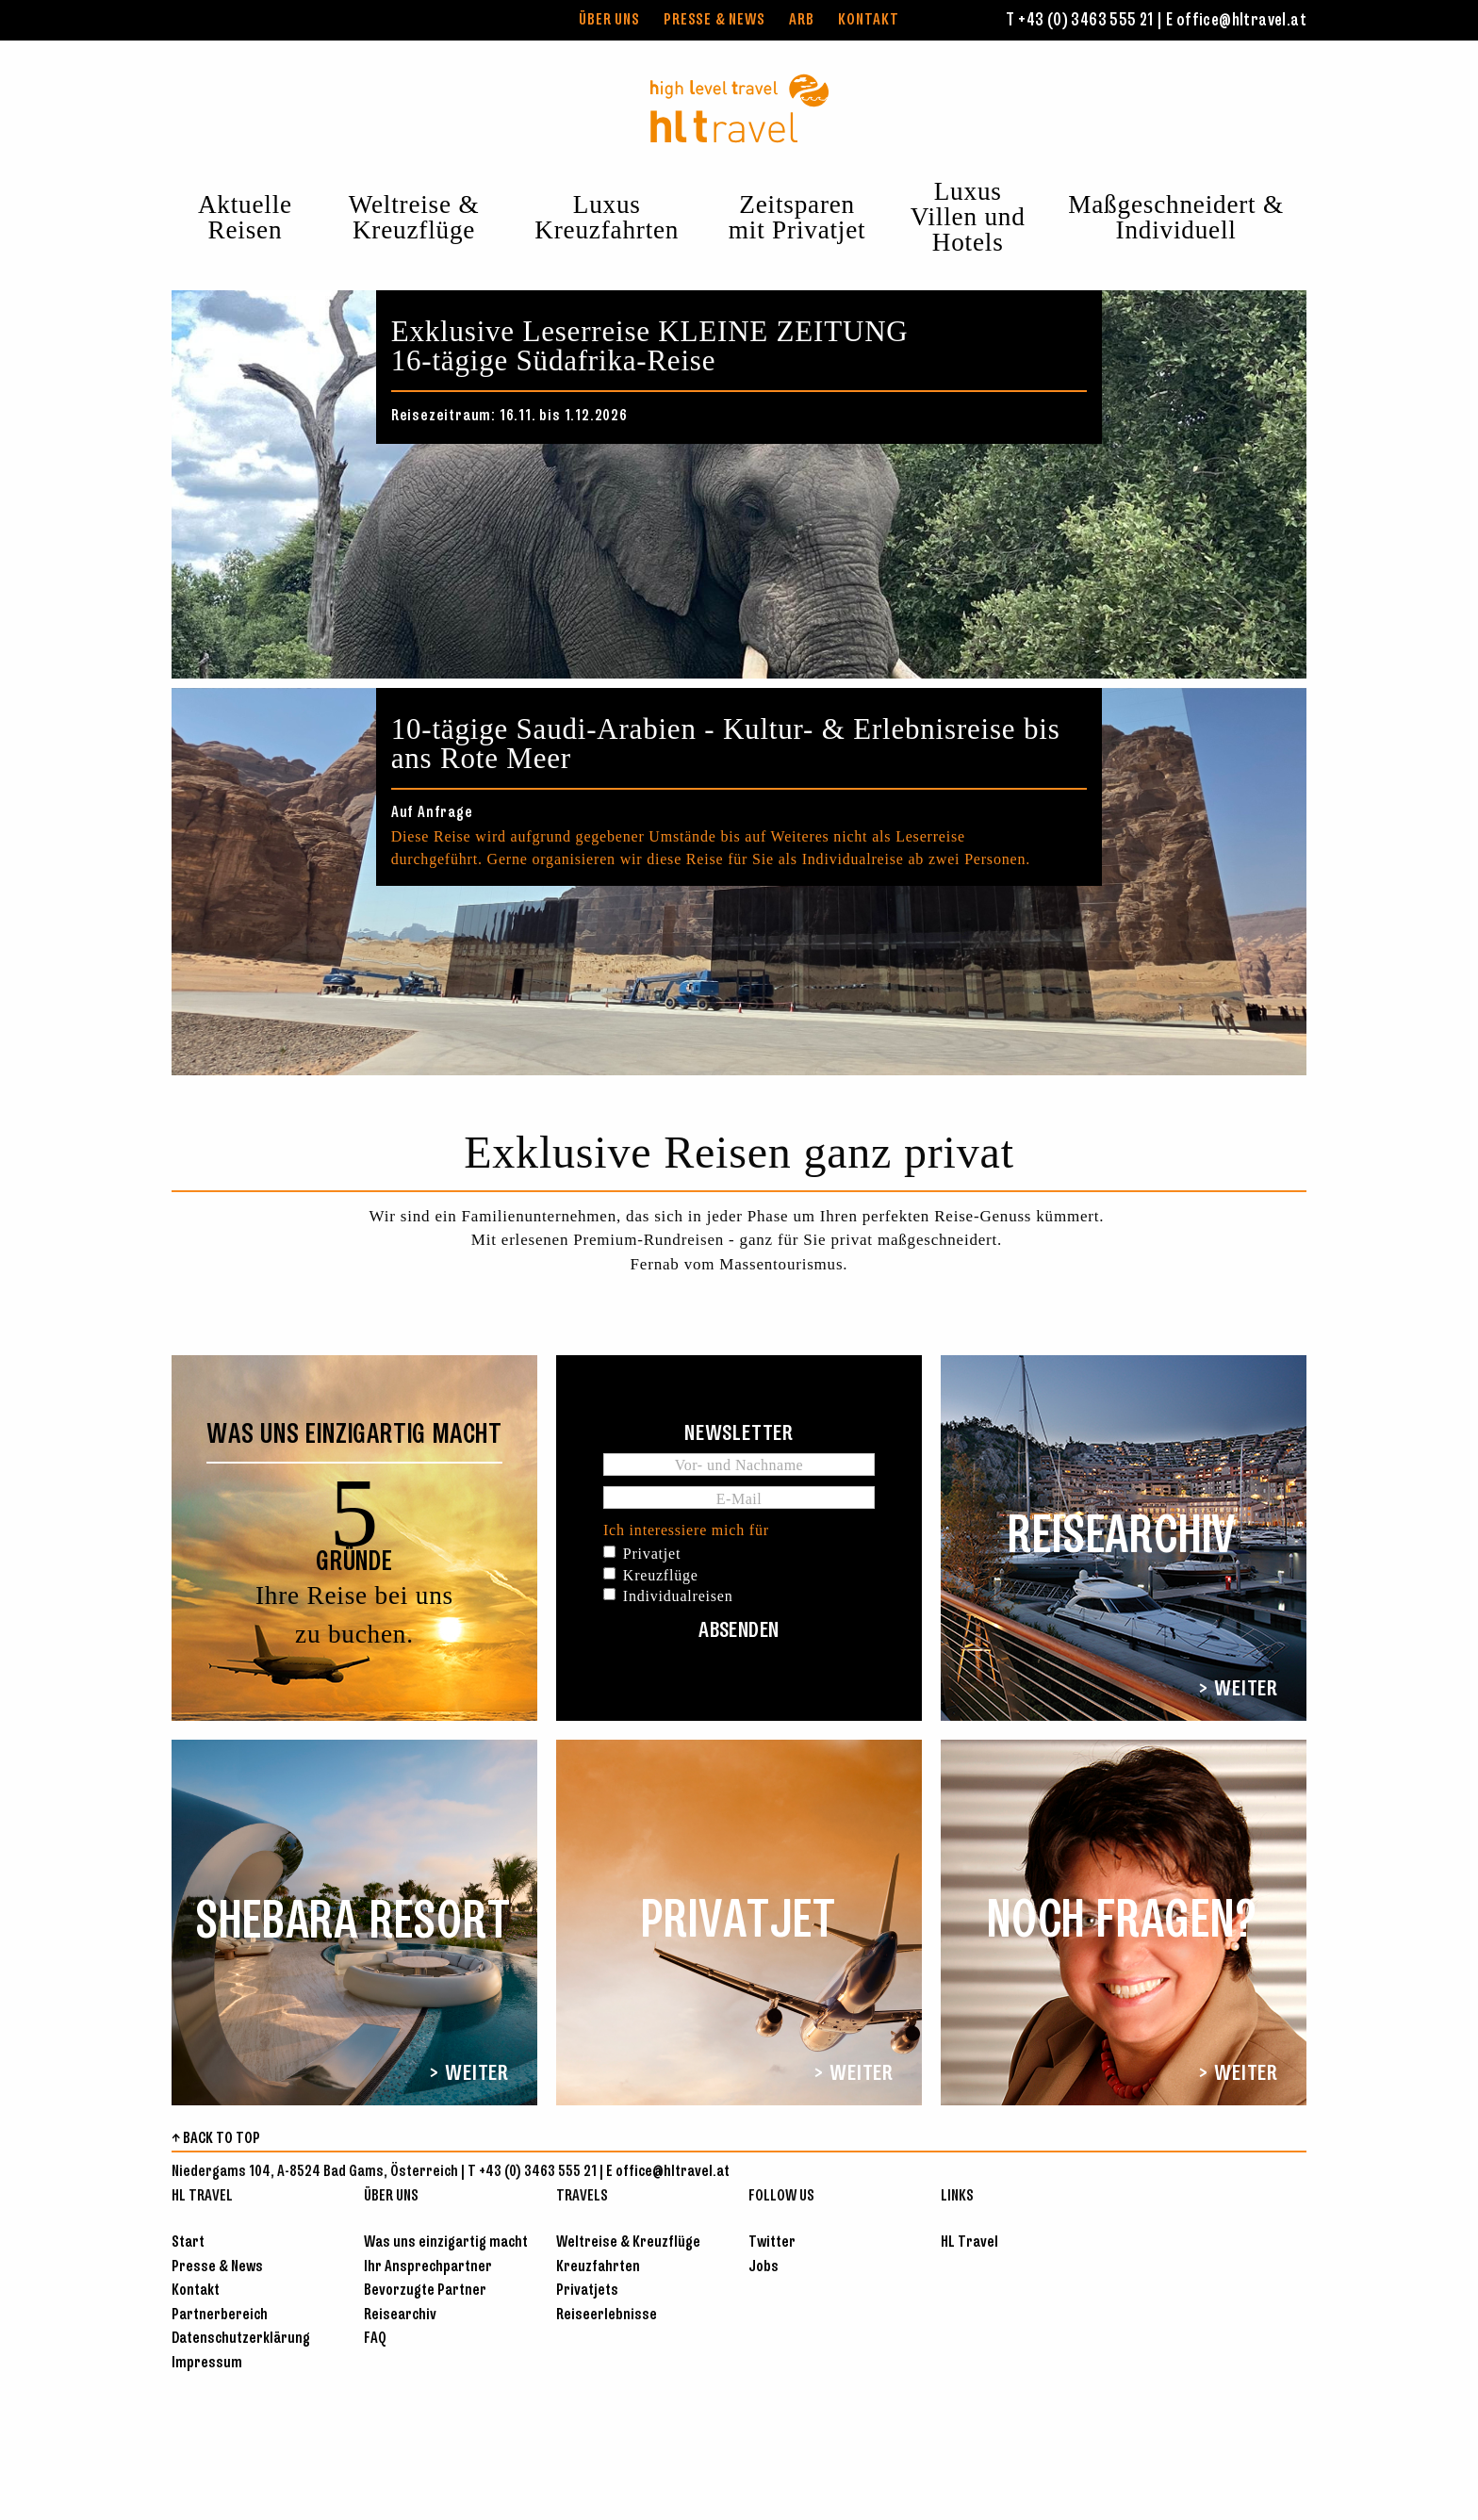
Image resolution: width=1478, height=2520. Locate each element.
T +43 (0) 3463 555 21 (1079, 20)
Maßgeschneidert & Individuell (1176, 217)
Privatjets (587, 2291)
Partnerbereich (220, 2315)
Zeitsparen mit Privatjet (797, 217)
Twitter (772, 2242)
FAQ (375, 2339)
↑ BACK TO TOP (216, 2139)
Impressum (207, 2363)
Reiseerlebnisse (606, 2315)
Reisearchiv (400, 2315)
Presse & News (714, 20)
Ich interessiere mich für (686, 1530)
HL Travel (969, 2242)
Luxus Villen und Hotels (968, 216)
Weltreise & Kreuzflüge (414, 217)
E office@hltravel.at (1236, 20)
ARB (801, 20)
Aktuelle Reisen (245, 217)
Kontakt (868, 20)
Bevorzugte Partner (425, 2291)
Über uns (609, 20)
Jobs (763, 2267)
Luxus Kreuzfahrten (606, 217)
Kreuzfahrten (598, 2267)
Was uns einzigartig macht (446, 2242)
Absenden (739, 1631)
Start (188, 2242)
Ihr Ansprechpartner (428, 2267)
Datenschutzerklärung (241, 2339)
